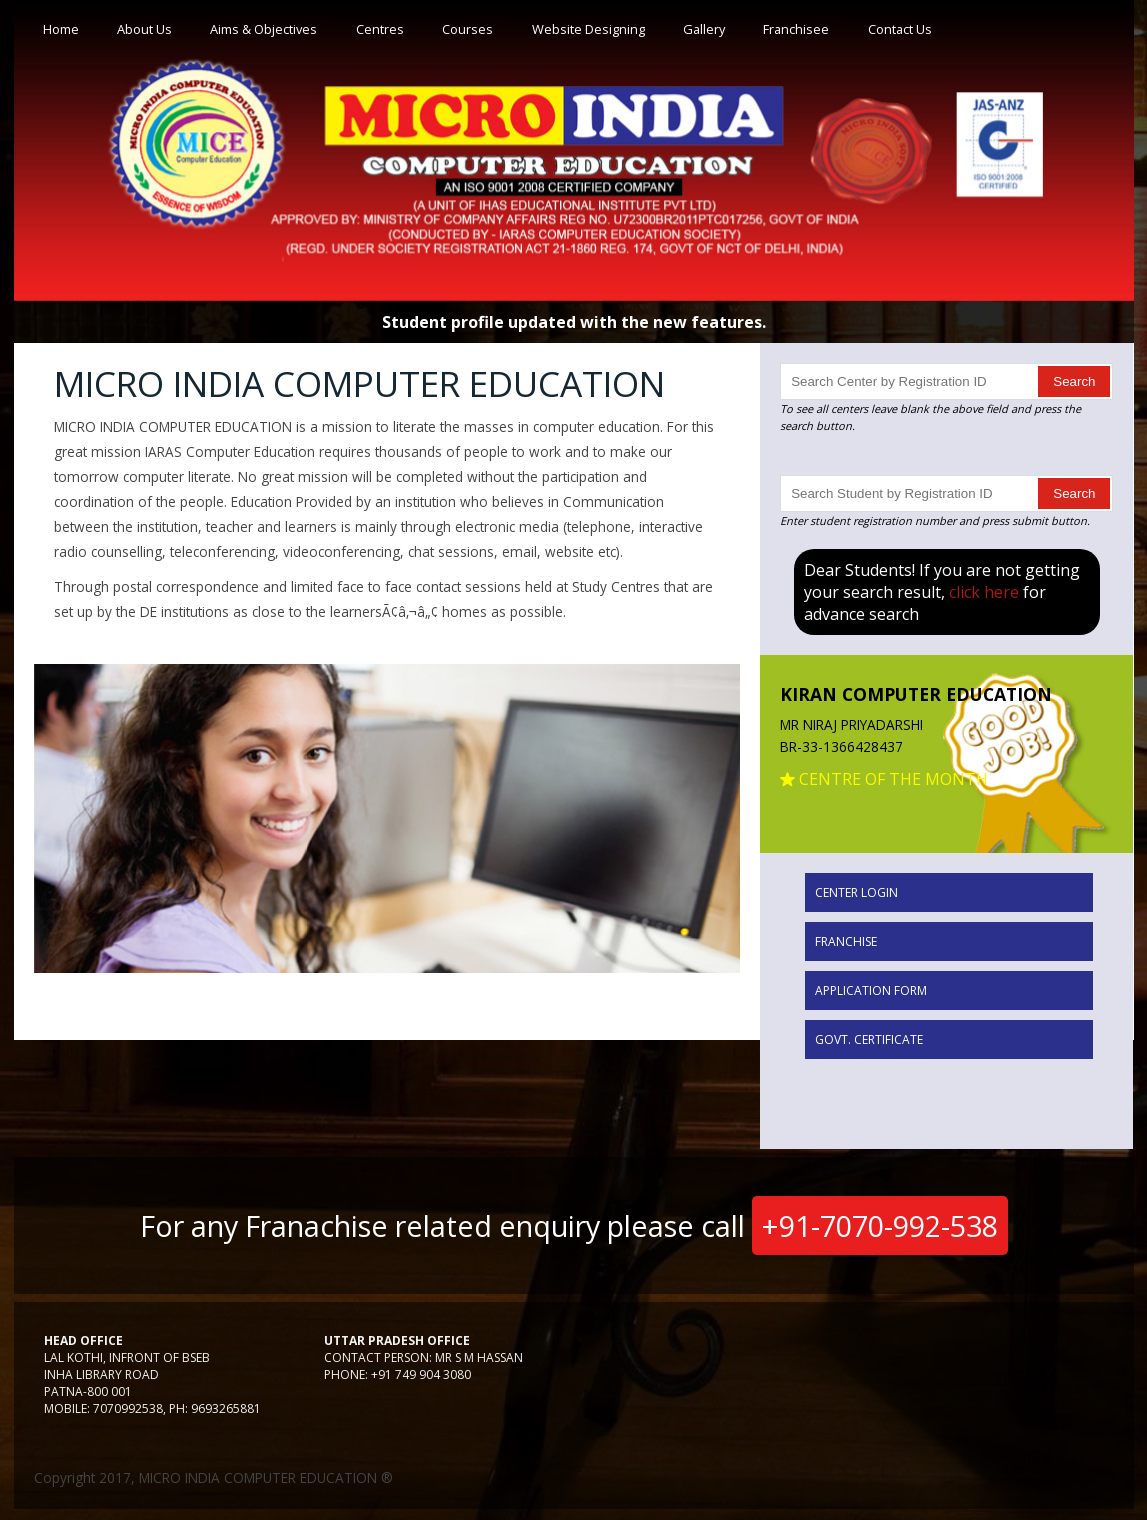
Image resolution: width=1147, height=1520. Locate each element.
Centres (380, 29)
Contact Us (900, 29)
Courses (467, 29)
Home (61, 29)
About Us (144, 29)
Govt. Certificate (869, 1039)
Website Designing (588, 29)
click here (984, 592)
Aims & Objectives (263, 29)
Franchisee (796, 29)
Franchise (846, 941)
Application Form (871, 990)
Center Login (856, 892)
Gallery (704, 29)
